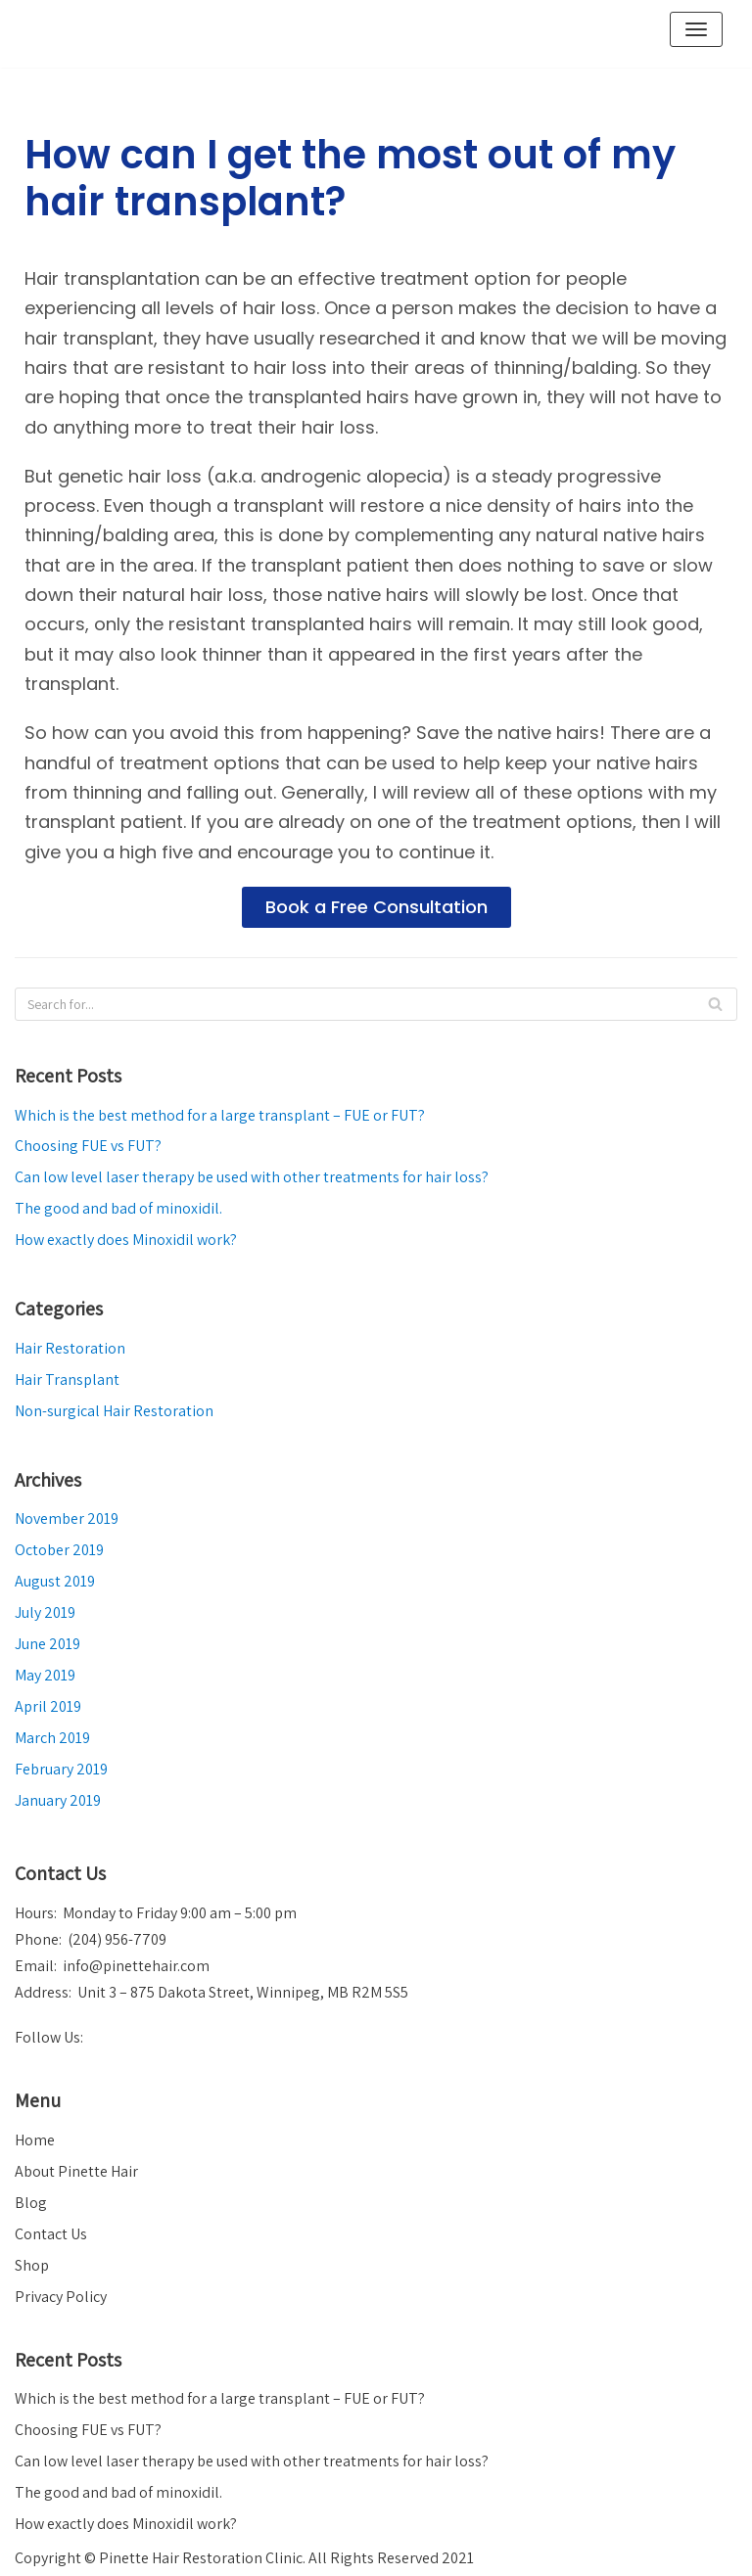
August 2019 (55, 1581)
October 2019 (59, 1550)
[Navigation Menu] (696, 29)
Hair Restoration (70, 1348)
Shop (32, 2265)
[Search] (376, 1004)
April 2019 (48, 1706)
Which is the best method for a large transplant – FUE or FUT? (220, 1115)
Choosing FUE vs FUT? (88, 1145)
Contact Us (51, 2234)
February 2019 (61, 1769)
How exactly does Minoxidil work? (126, 1239)
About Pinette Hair (76, 2171)
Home (35, 2140)
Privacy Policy (61, 2296)
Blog (31, 2202)
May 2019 (45, 1675)
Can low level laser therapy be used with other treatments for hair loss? (252, 1177)
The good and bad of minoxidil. (118, 1208)
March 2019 (52, 1737)
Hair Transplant (67, 1379)
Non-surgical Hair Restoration (114, 1411)
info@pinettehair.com (136, 1965)
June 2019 (47, 1643)
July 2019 (45, 1612)
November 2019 (66, 1518)
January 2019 (58, 1800)
